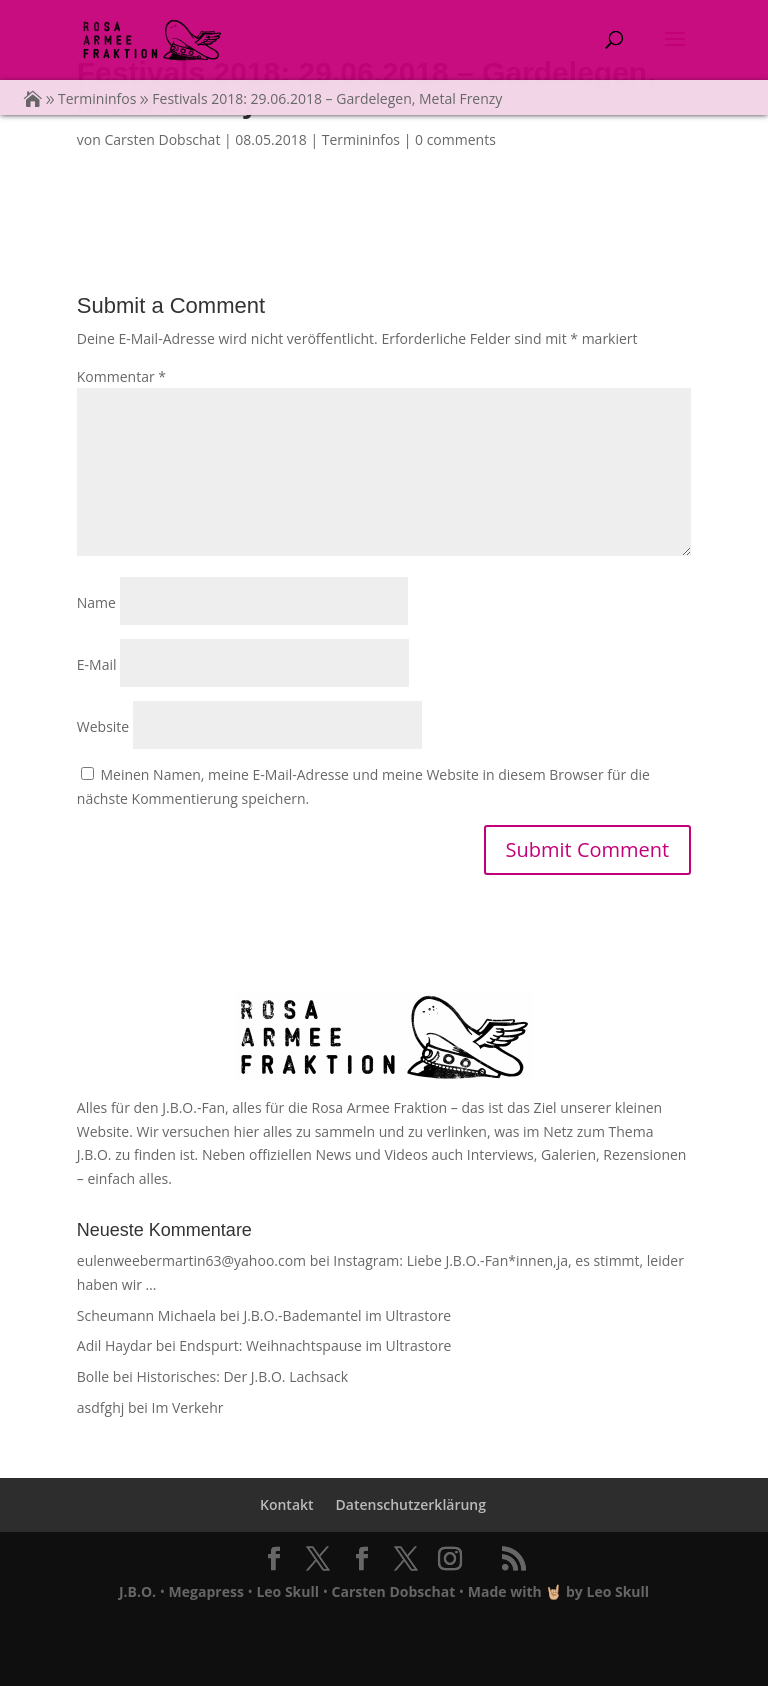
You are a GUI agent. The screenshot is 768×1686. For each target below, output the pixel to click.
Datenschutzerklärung (411, 1504)
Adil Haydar (114, 1345)
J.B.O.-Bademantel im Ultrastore (347, 1315)
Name (96, 602)
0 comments (455, 139)
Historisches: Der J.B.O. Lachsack (242, 1376)
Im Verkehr (187, 1407)
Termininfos (361, 139)
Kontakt (287, 1504)
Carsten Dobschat (162, 139)
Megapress (206, 1591)
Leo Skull (287, 1591)
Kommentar (121, 376)
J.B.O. (137, 1591)
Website (103, 726)
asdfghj (100, 1407)
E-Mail (97, 664)
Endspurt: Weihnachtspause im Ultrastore (315, 1345)
